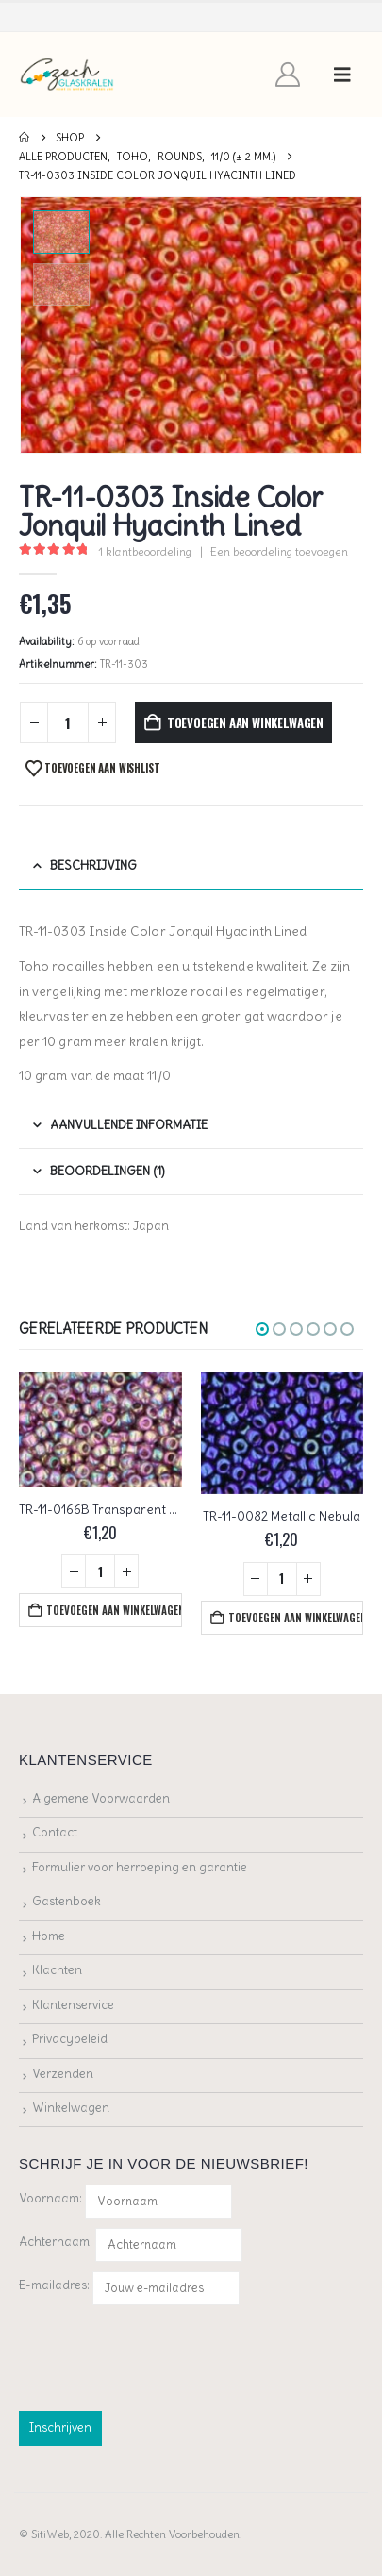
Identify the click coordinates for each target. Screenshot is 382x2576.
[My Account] (288, 74)
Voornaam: (50, 2198)
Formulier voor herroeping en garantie (139, 1867)
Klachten (57, 1970)
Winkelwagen (70, 2108)
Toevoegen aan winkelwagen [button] (113, 1610)
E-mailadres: (129, 2288)
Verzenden (62, 2074)
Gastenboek (66, 1901)
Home (48, 1936)
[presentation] (162, 2354)
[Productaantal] (68, 723)
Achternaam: (55, 2242)
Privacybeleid (70, 2039)
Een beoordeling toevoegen (279, 551)
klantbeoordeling (144, 551)
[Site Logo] (67, 75)
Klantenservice (73, 2005)
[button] (342, 74)
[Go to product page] (100, 1429)
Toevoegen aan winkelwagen (245, 722)
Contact (54, 1832)
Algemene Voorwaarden (101, 1798)
